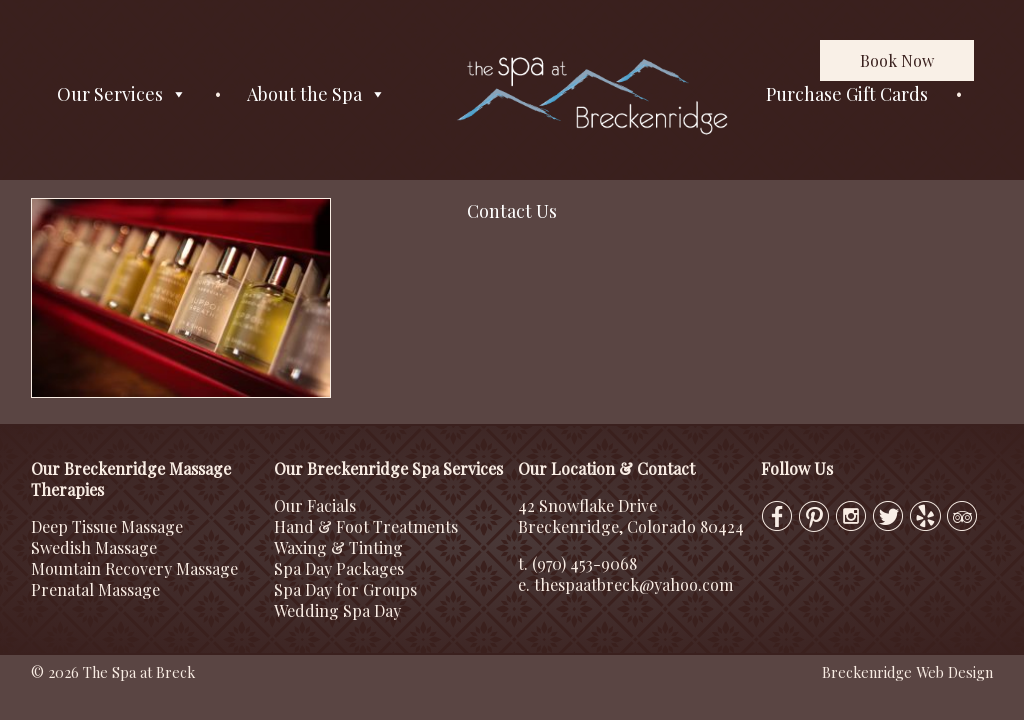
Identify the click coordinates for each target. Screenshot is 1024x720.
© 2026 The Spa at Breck (113, 672)
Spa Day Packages (339, 568)
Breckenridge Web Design (907, 672)
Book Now (897, 60)
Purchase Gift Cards (847, 94)
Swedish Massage (94, 547)
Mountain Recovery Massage (134, 568)
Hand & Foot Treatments (366, 526)
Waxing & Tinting (338, 547)
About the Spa (316, 94)
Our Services (122, 94)
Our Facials (315, 505)
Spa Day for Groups (345, 589)
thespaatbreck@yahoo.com (633, 584)
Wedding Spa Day (337, 610)
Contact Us (512, 211)
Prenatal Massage (95, 589)
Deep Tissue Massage (107, 526)
